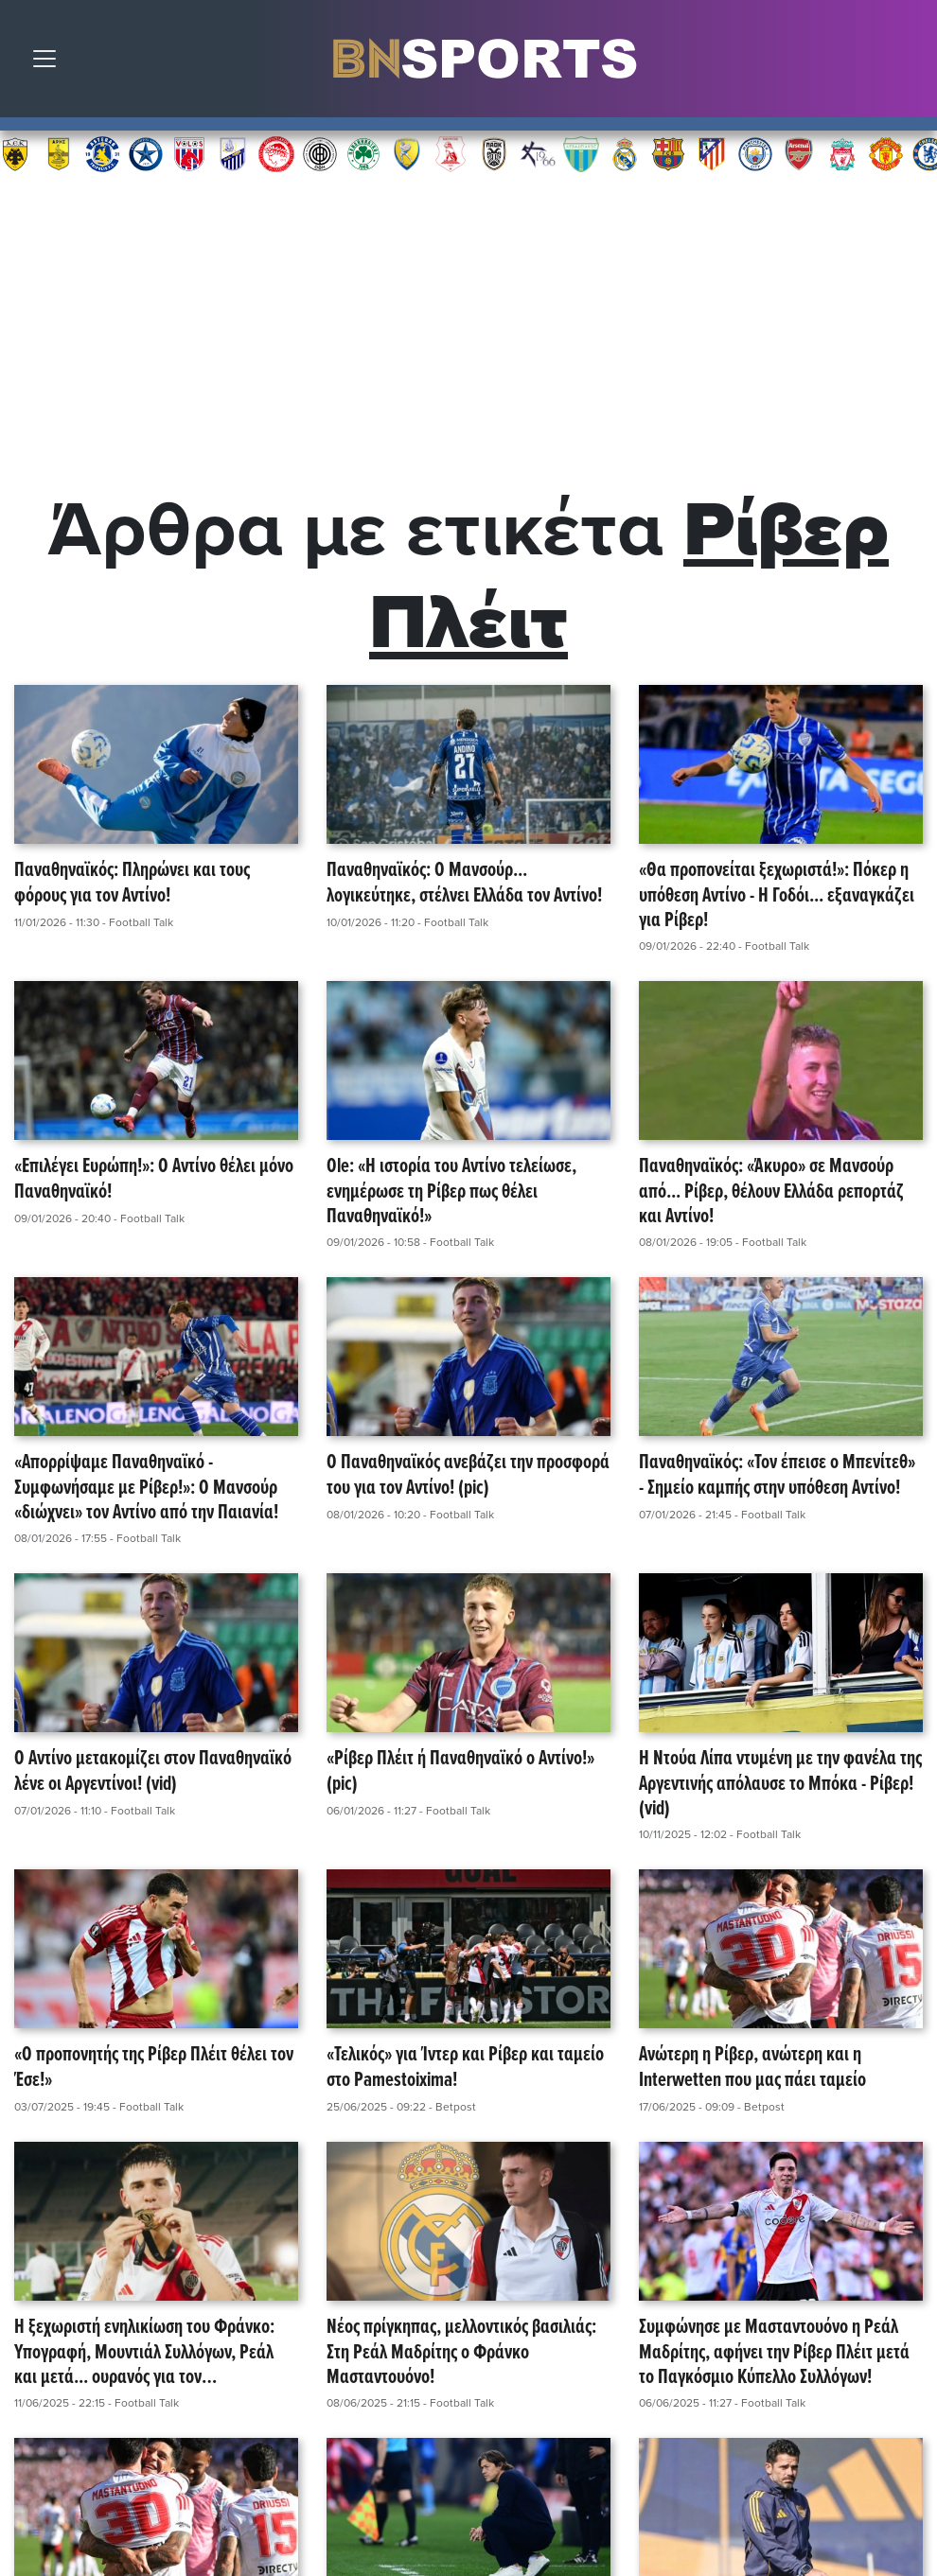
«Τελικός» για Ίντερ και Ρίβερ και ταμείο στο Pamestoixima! (465, 2068)
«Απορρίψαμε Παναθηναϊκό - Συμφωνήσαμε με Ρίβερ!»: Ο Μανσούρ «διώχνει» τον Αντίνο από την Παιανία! (146, 1488)
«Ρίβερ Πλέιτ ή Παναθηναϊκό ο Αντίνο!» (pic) (460, 1772)
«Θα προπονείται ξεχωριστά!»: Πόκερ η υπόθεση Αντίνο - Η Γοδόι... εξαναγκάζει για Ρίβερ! (776, 896)
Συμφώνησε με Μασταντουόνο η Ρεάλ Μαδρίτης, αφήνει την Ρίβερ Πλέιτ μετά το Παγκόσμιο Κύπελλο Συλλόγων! (774, 2353)
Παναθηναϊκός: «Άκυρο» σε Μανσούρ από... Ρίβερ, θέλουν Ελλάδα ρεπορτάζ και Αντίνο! (771, 1192)
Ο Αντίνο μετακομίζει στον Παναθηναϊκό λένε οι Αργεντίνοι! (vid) (153, 1772)
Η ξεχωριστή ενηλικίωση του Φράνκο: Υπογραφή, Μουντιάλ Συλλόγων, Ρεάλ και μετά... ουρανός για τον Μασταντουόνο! (144, 2353)
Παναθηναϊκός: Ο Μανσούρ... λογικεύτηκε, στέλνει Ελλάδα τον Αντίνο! (464, 884)
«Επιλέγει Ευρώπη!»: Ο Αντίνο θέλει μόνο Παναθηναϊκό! (153, 1180)
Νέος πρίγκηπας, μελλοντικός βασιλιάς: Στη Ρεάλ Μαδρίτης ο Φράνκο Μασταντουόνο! (461, 2353)
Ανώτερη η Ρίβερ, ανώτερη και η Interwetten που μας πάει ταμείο (752, 2068)
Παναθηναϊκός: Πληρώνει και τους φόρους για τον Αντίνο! (132, 884)
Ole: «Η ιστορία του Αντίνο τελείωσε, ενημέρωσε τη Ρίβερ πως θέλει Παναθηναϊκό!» (451, 1192)
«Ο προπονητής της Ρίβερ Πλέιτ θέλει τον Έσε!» (153, 2068)
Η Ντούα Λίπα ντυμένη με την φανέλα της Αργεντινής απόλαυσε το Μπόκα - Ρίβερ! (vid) (780, 1784)
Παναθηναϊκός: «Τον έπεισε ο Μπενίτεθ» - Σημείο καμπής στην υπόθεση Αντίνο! (777, 1476)
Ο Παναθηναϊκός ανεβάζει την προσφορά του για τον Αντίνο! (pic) (468, 1476)
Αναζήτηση (908, 63)
